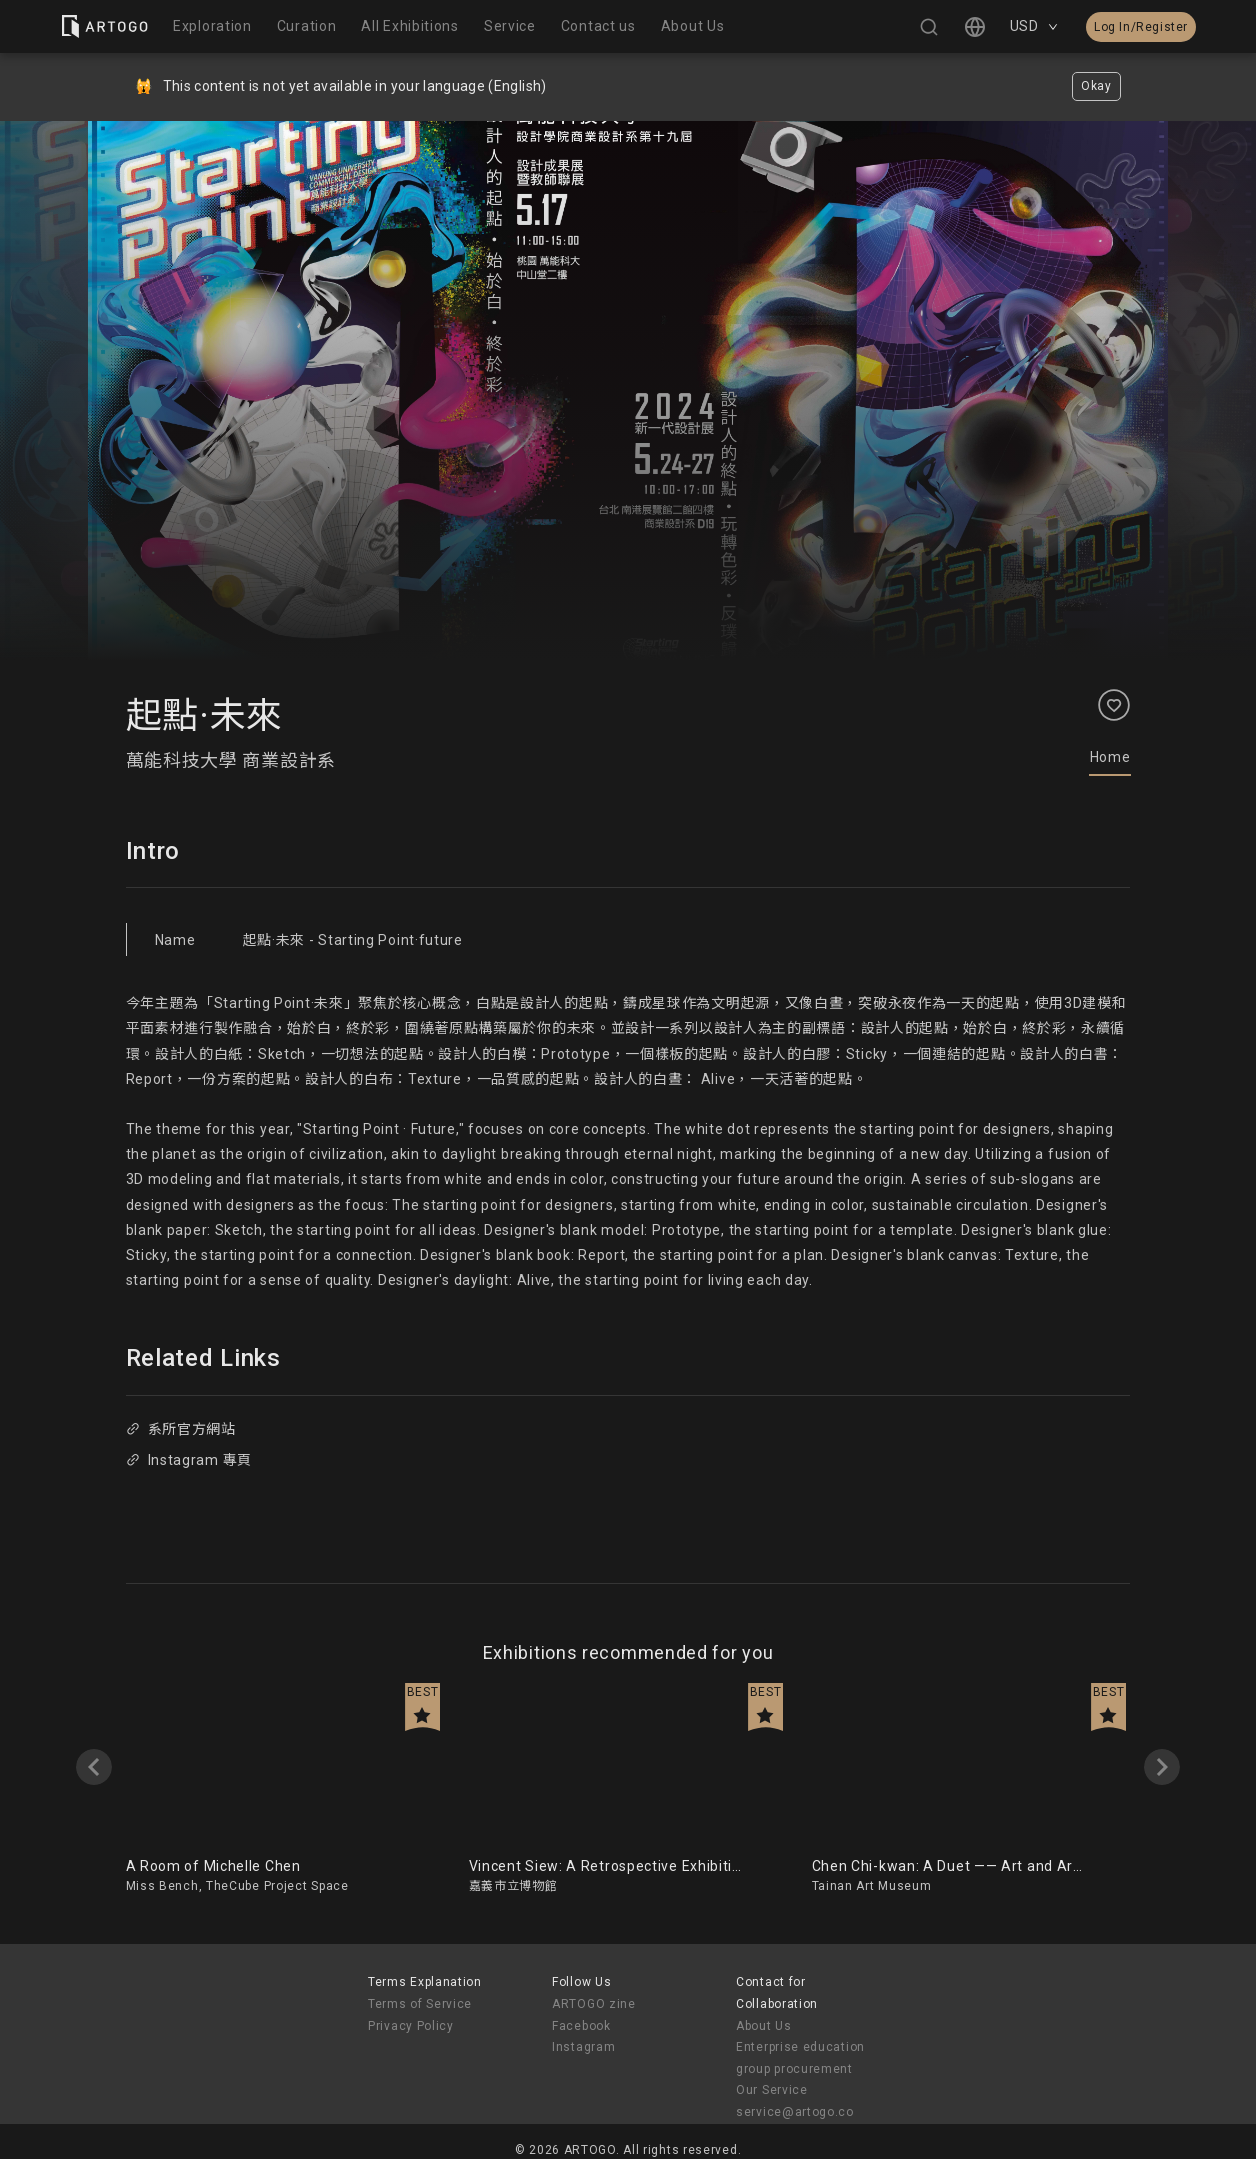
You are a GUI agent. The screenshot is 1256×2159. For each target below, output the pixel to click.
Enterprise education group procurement (800, 2058)
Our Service (772, 2090)
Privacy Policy (411, 2026)
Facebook (581, 2026)
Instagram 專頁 (189, 1460)
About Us (764, 2026)
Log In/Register (1141, 27)
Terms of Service (420, 2004)
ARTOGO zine (594, 2004)
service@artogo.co (795, 2112)
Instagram (583, 2047)
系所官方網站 (181, 1429)
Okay (1096, 86)
